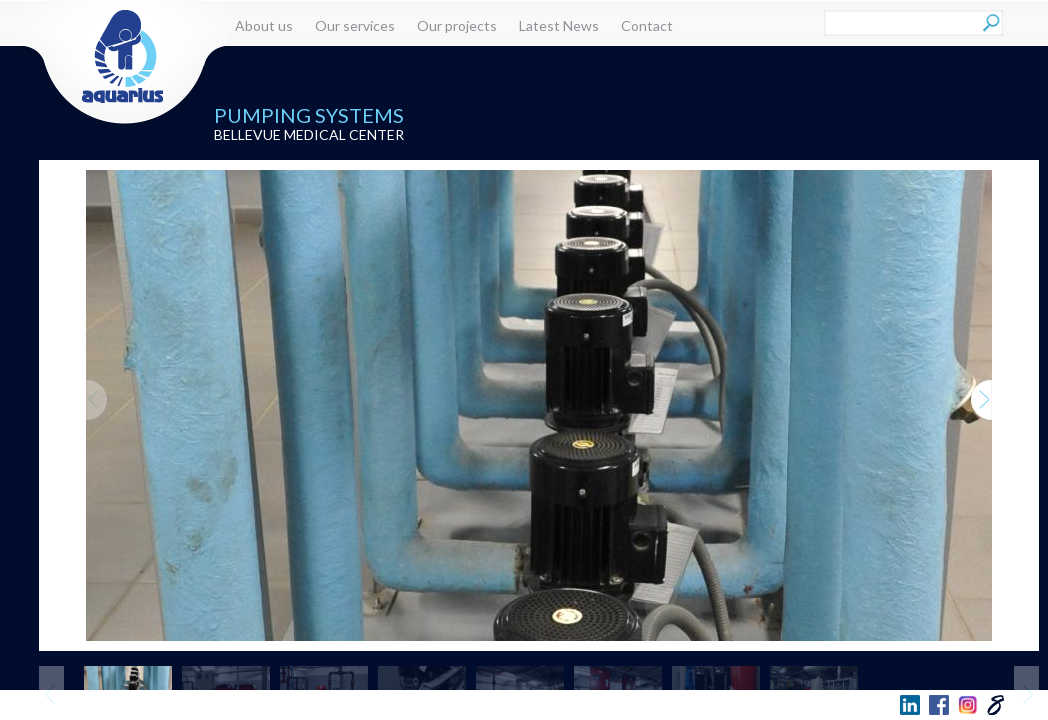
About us (264, 25)
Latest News (559, 25)
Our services (355, 25)
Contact (647, 25)
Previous (96, 380)
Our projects (457, 25)
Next (982, 380)
